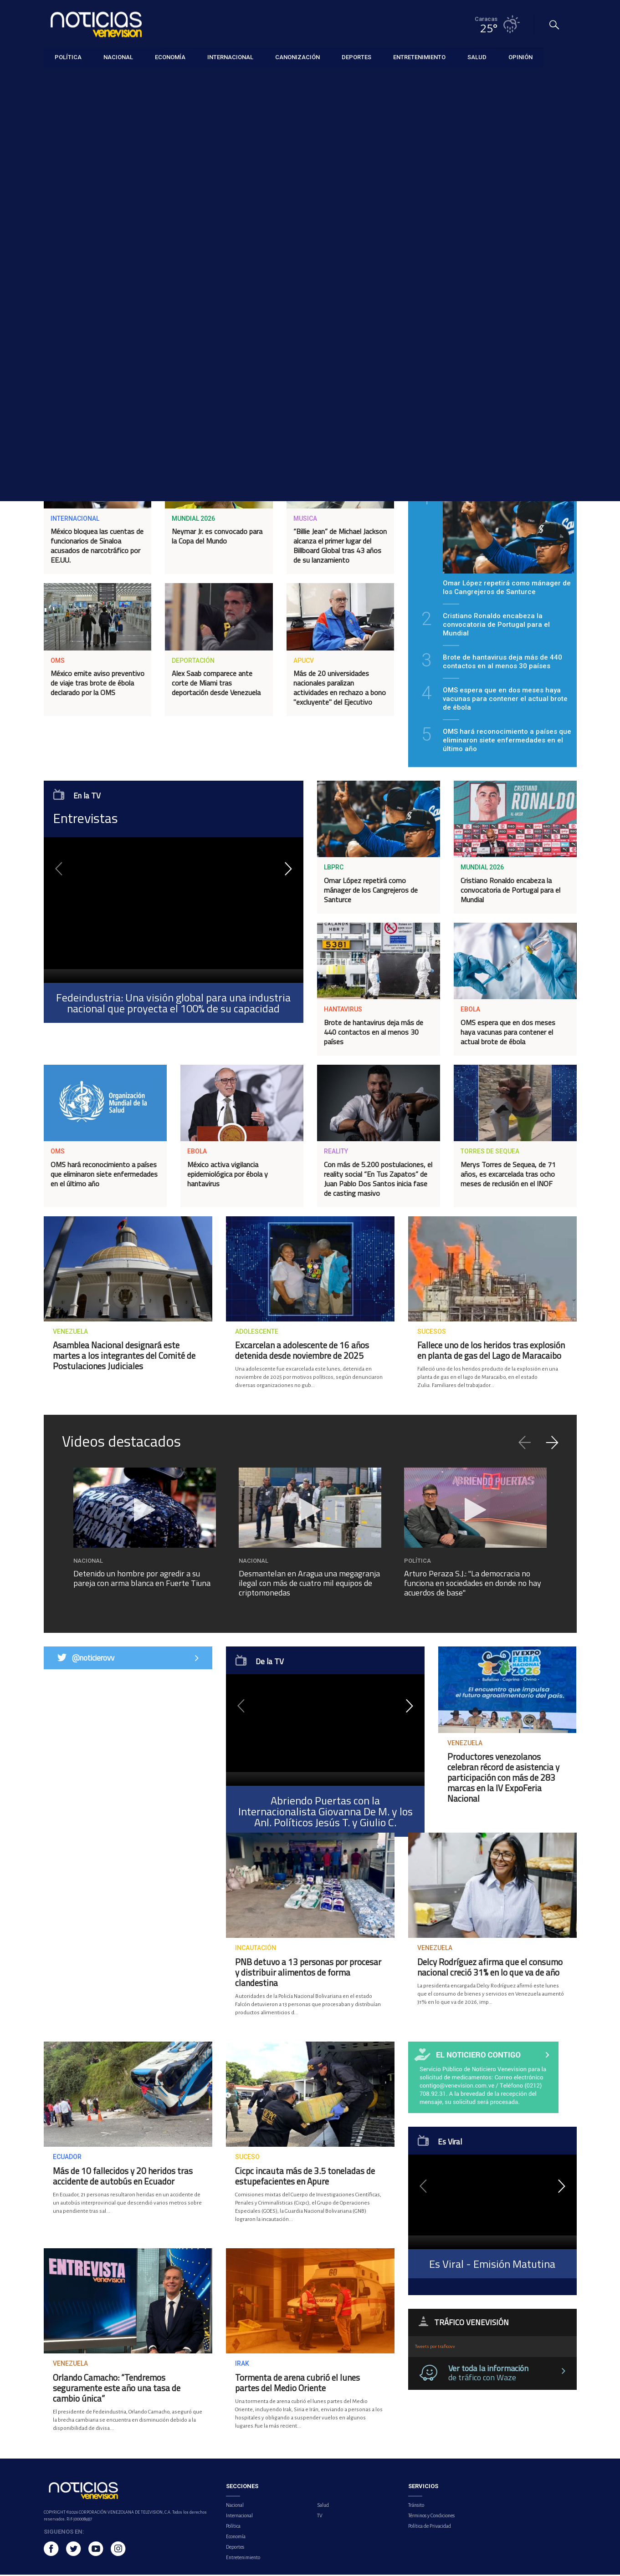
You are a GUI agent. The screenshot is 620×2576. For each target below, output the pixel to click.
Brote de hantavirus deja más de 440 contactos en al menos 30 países (373, 1033)
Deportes (235, 2548)
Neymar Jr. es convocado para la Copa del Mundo (217, 537)
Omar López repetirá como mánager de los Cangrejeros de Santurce (371, 891)
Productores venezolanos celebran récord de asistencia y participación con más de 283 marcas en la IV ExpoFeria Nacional (503, 1778)
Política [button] (68, 56)
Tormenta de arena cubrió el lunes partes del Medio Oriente (297, 2383)
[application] (173, 911)
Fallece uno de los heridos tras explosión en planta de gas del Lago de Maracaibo (491, 1351)
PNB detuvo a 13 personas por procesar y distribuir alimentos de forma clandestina (308, 1973)
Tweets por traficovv (435, 2347)
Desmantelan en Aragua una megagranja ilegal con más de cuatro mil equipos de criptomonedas (309, 1584)
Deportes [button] (356, 56)
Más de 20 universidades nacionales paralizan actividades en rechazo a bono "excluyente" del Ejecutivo (339, 688)
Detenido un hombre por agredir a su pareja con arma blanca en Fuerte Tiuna (141, 1579)
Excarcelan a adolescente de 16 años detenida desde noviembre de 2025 (302, 1351)
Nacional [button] (118, 56)
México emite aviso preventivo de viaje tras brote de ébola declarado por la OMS (97, 684)
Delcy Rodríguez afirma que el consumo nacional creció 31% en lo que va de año (490, 1968)
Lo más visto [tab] (534, 466)
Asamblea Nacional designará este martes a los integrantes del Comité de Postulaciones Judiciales (124, 1357)
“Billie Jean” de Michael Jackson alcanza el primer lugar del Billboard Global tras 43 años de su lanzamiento (340, 546)
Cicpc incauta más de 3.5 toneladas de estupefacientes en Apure (305, 2177)
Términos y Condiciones (431, 2517)
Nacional (235, 2506)
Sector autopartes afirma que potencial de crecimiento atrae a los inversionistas (339, 400)
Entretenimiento (243, 2558)
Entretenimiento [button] (419, 56)
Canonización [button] (297, 56)
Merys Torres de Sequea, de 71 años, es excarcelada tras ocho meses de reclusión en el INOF (508, 1175)
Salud (323, 2506)
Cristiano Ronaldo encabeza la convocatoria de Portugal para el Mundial (510, 891)
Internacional (239, 2517)
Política (233, 2527)
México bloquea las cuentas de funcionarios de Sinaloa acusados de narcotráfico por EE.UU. (97, 546)
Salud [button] (477, 56)
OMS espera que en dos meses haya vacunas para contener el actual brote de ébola (508, 1033)
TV (320, 2517)
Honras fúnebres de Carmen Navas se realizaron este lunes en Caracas (219, 400)
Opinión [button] (520, 56)
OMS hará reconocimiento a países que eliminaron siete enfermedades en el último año (104, 1175)
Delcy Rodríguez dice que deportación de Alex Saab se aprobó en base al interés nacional (94, 404)
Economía (236, 2537)
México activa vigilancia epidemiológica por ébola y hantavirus (227, 1175)
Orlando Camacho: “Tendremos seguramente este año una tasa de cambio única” (116, 2389)
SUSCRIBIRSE (492, 262)
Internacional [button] (230, 56)
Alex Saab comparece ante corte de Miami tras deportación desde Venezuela (216, 684)
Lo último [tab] (450, 466)
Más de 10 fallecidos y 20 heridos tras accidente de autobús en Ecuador (123, 2177)
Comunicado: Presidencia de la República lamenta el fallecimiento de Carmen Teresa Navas (492, 315)
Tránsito (416, 2506)
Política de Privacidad (429, 2527)
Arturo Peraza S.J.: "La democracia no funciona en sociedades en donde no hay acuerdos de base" (472, 1584)
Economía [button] (170, 56)
